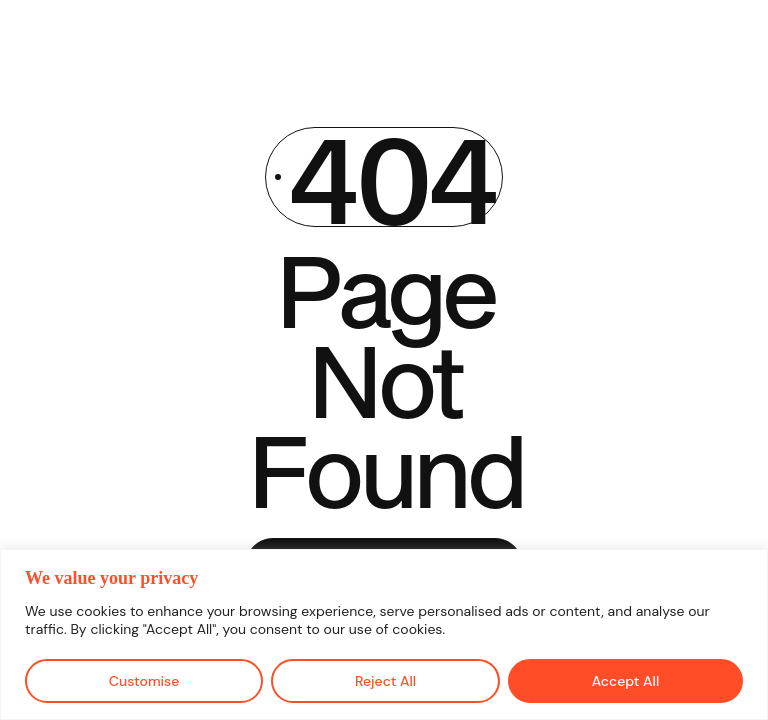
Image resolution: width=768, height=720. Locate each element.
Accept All (626, 681)
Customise (144, 681)
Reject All (385, 681)
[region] (384, 634)
